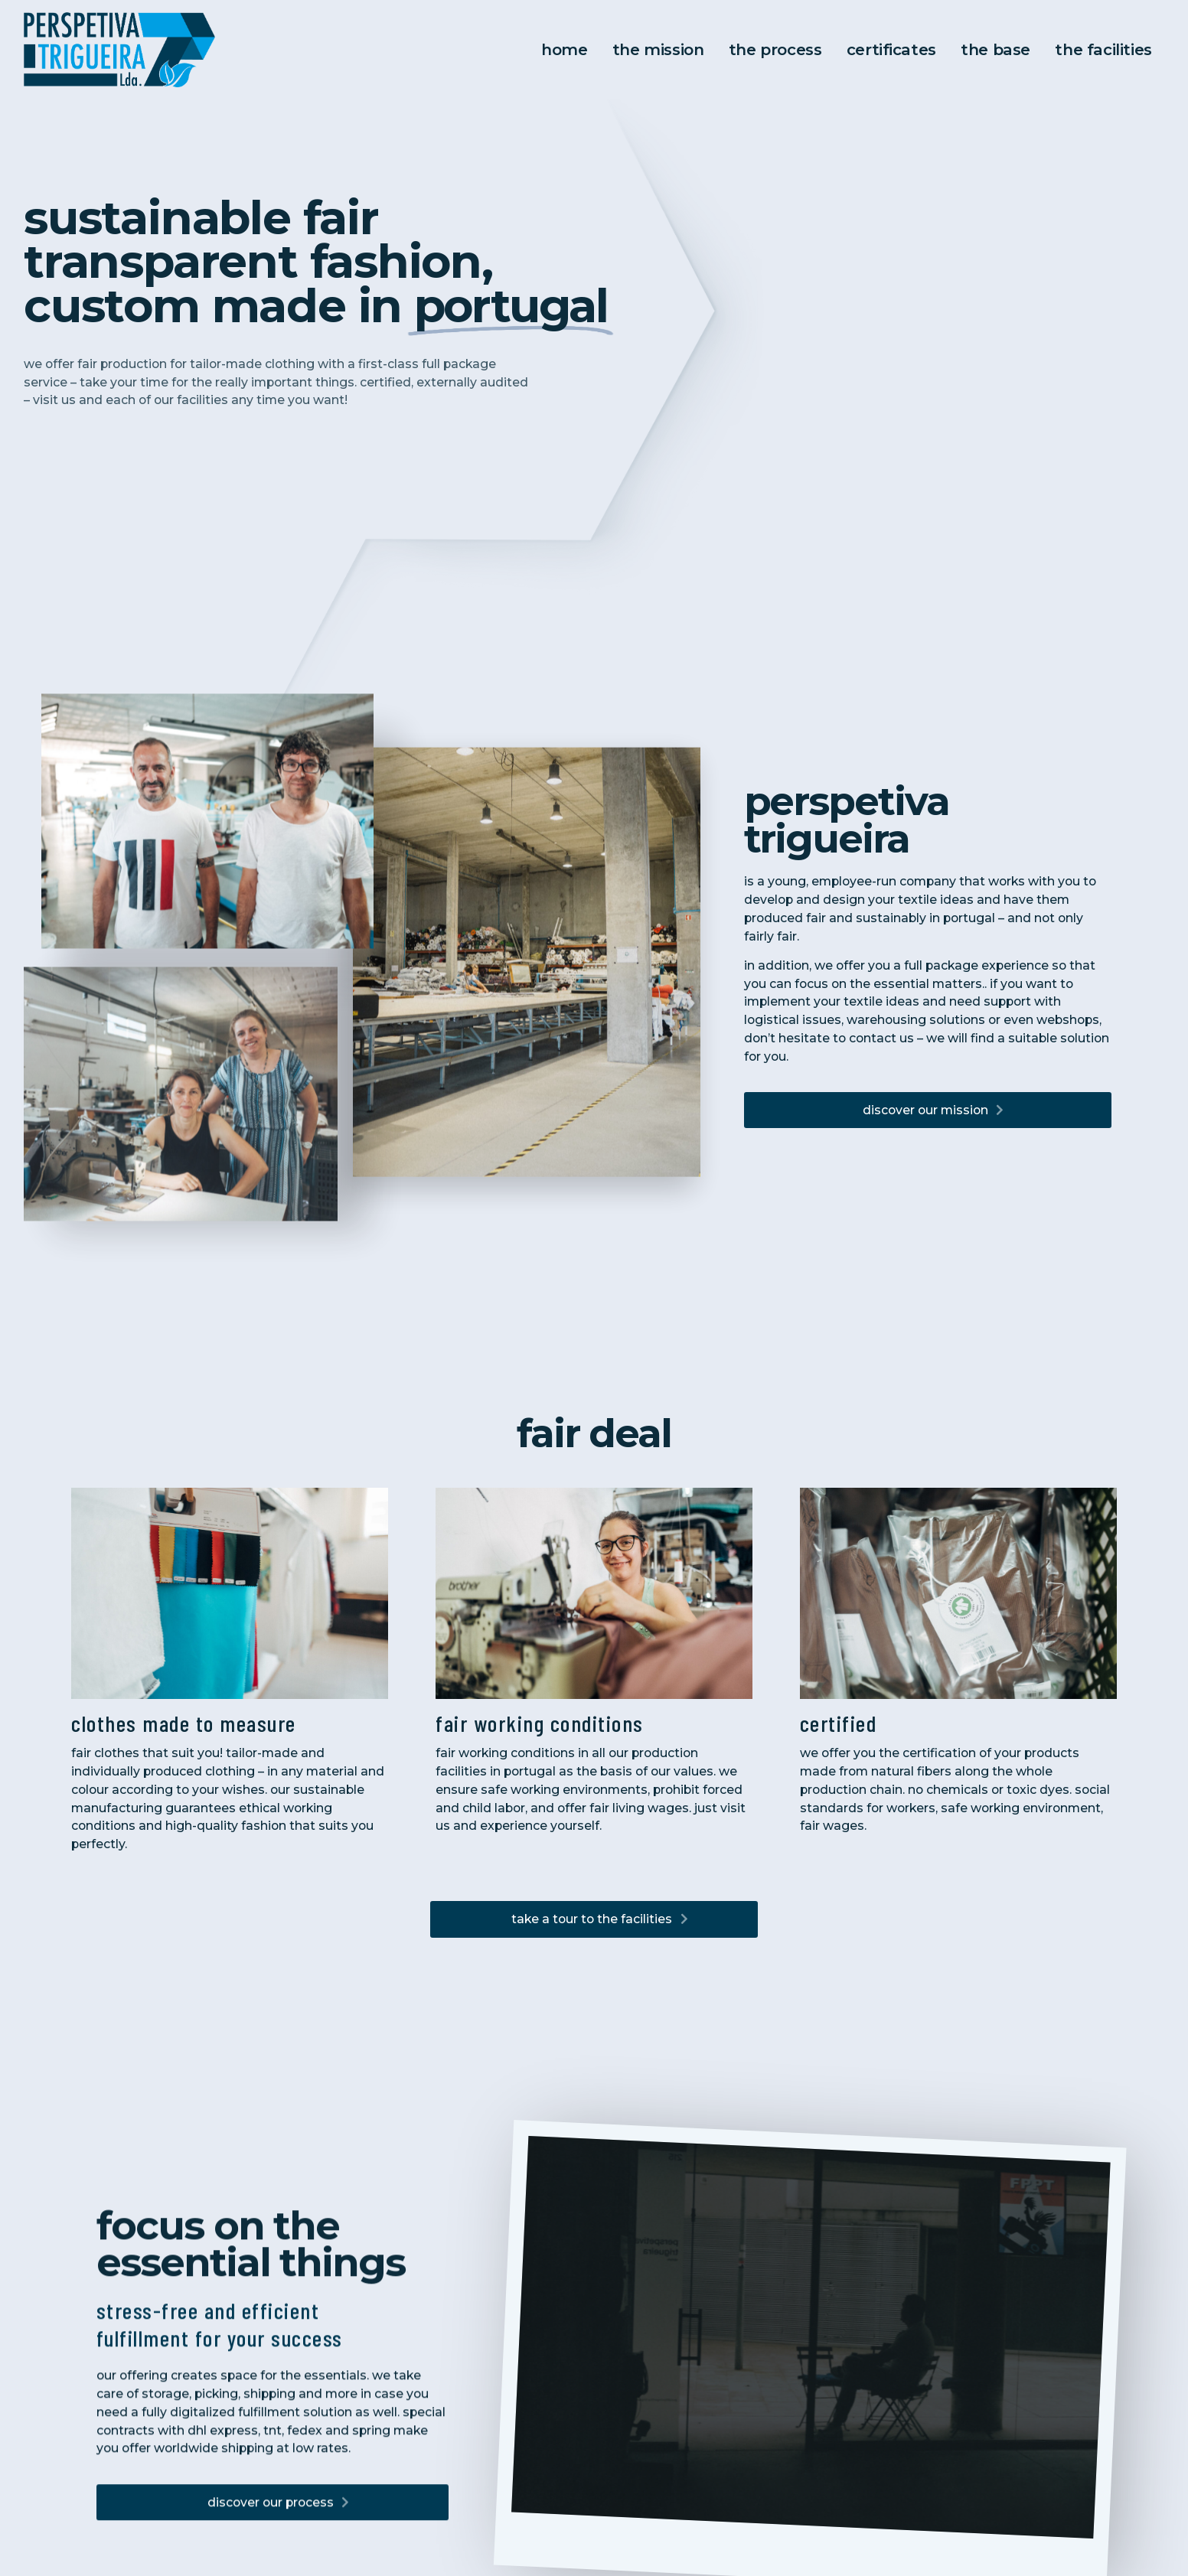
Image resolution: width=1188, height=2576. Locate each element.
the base (987, 49)
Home (566, 49)
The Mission (658, 49)
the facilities (1091, 49)
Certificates (886, 49)
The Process (772, 49)
